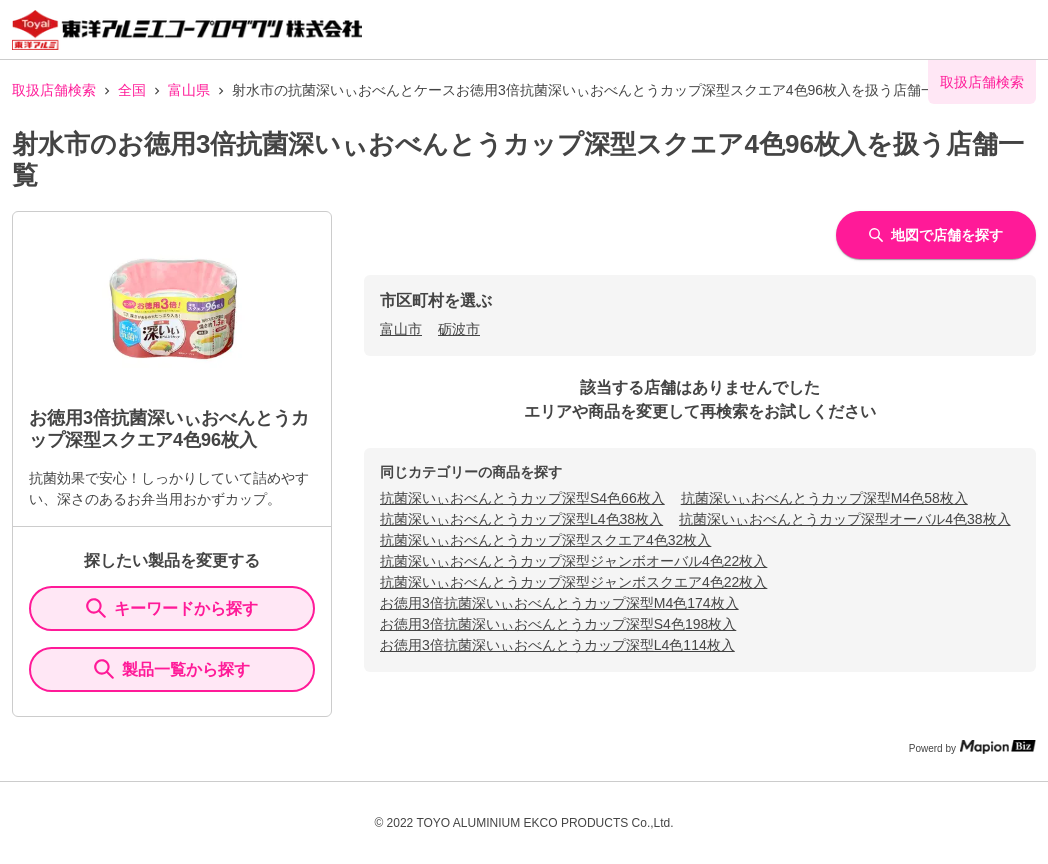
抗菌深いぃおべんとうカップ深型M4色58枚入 (824, 498)
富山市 (401, 329)
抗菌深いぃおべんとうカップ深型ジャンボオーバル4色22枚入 (573, 561)
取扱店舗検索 (54, 90)
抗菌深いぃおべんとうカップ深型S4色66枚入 (522, 498)
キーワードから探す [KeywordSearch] (172, 608)
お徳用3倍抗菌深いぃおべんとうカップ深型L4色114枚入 (557, 645)
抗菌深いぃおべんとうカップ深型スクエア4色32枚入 (545, 540)
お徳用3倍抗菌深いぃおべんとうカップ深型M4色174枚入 (559, 603)
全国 (132, 90)
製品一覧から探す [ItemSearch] (172, 669)
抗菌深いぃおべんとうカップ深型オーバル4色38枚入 (844, 519)
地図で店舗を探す (936, 235)
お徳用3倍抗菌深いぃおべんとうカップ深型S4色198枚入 (558, 624)
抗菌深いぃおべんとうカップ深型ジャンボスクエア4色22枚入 (573, 582)
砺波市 (459, 329)
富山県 (189, 90)
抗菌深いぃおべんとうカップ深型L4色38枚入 (521, 519)
